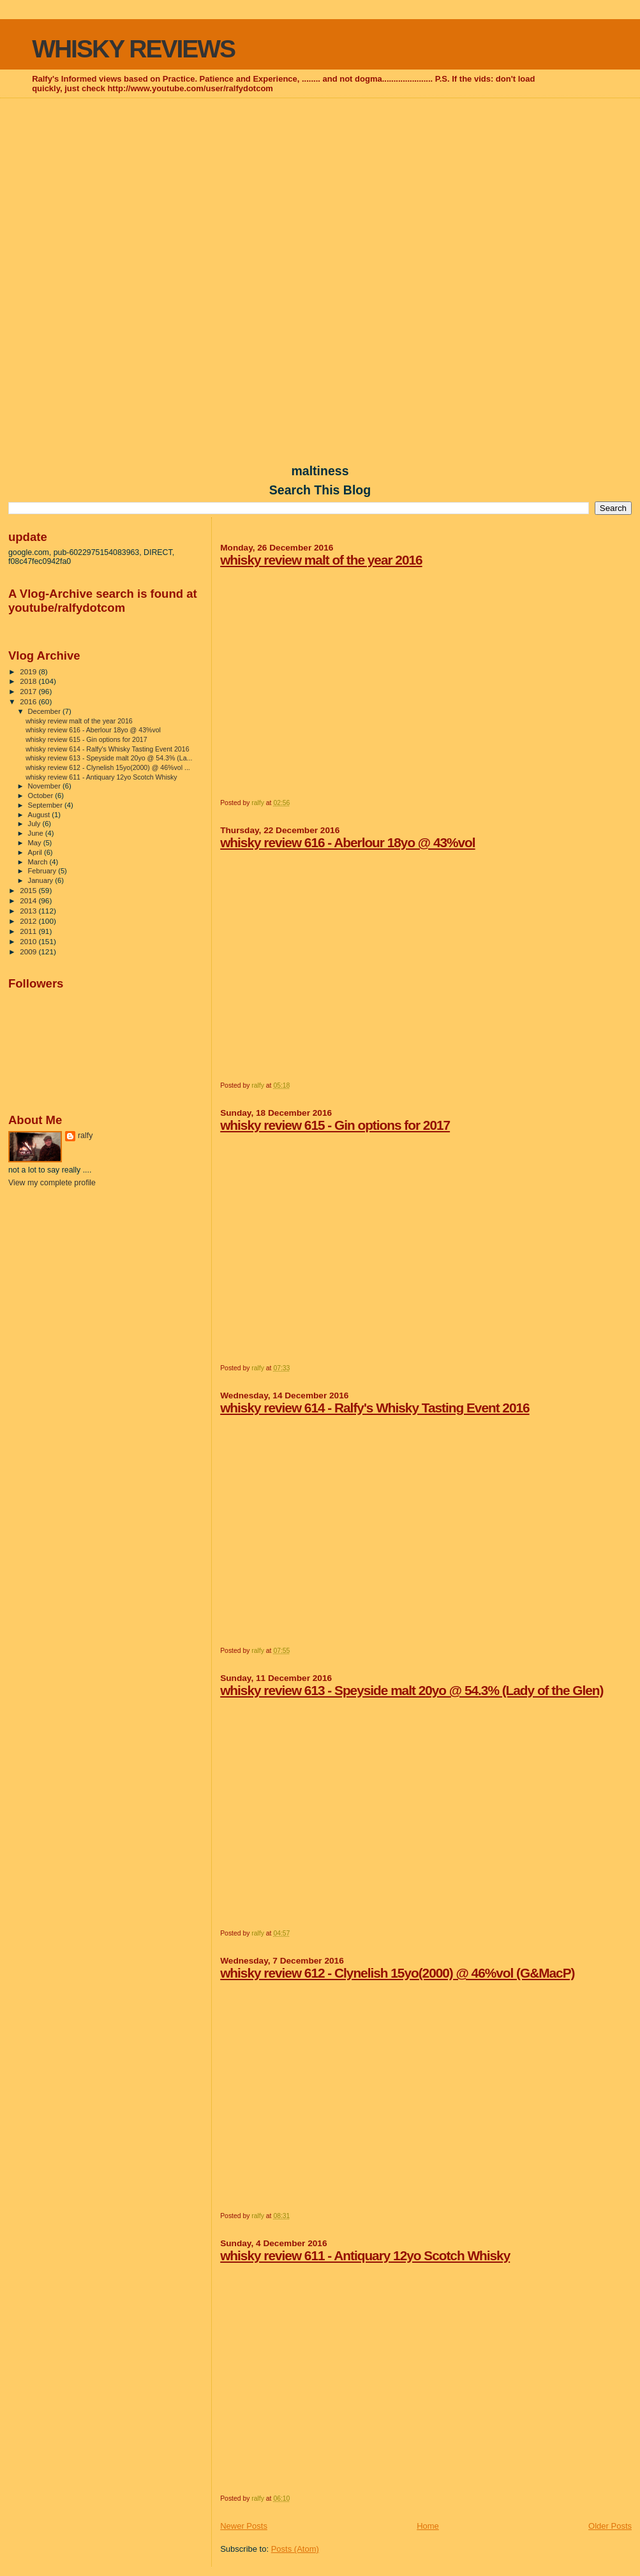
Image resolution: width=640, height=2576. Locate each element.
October (42, 795)
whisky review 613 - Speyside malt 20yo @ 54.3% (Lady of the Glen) (411, 1690)
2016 (29, 701)
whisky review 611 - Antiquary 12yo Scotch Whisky (365, 2255)
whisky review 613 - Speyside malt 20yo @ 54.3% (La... (109, 758)
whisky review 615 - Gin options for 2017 (335, 1125)
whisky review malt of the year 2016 (321, 559)
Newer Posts (243, 2526)
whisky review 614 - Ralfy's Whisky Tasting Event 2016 (374, 1407)
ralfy (85, 1135)
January (42, 880)
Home (428, 2526)
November (45, 786)
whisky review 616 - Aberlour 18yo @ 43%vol (347, 842)
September (46, 805)
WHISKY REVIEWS (133, 49)
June (36, 833)
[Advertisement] (320, 192)
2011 (29, 931)
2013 (29, 911)
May (35, 843)
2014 (29, 900)
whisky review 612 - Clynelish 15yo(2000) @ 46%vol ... (108, 767)
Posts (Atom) (295, 2549)
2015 (29, 890)
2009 (29, 951)
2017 (29, 691)
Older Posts (610, 2526)
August (40, 814)
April (36, 852)
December (45, 711)
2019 (29, 671)
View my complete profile (52, 1182)
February (43, 871)
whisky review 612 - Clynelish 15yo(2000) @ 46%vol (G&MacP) (397, 1972)
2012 (29, 921)
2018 (29, 681)
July (35, 823)
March (39, 862)
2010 (29, 941)
